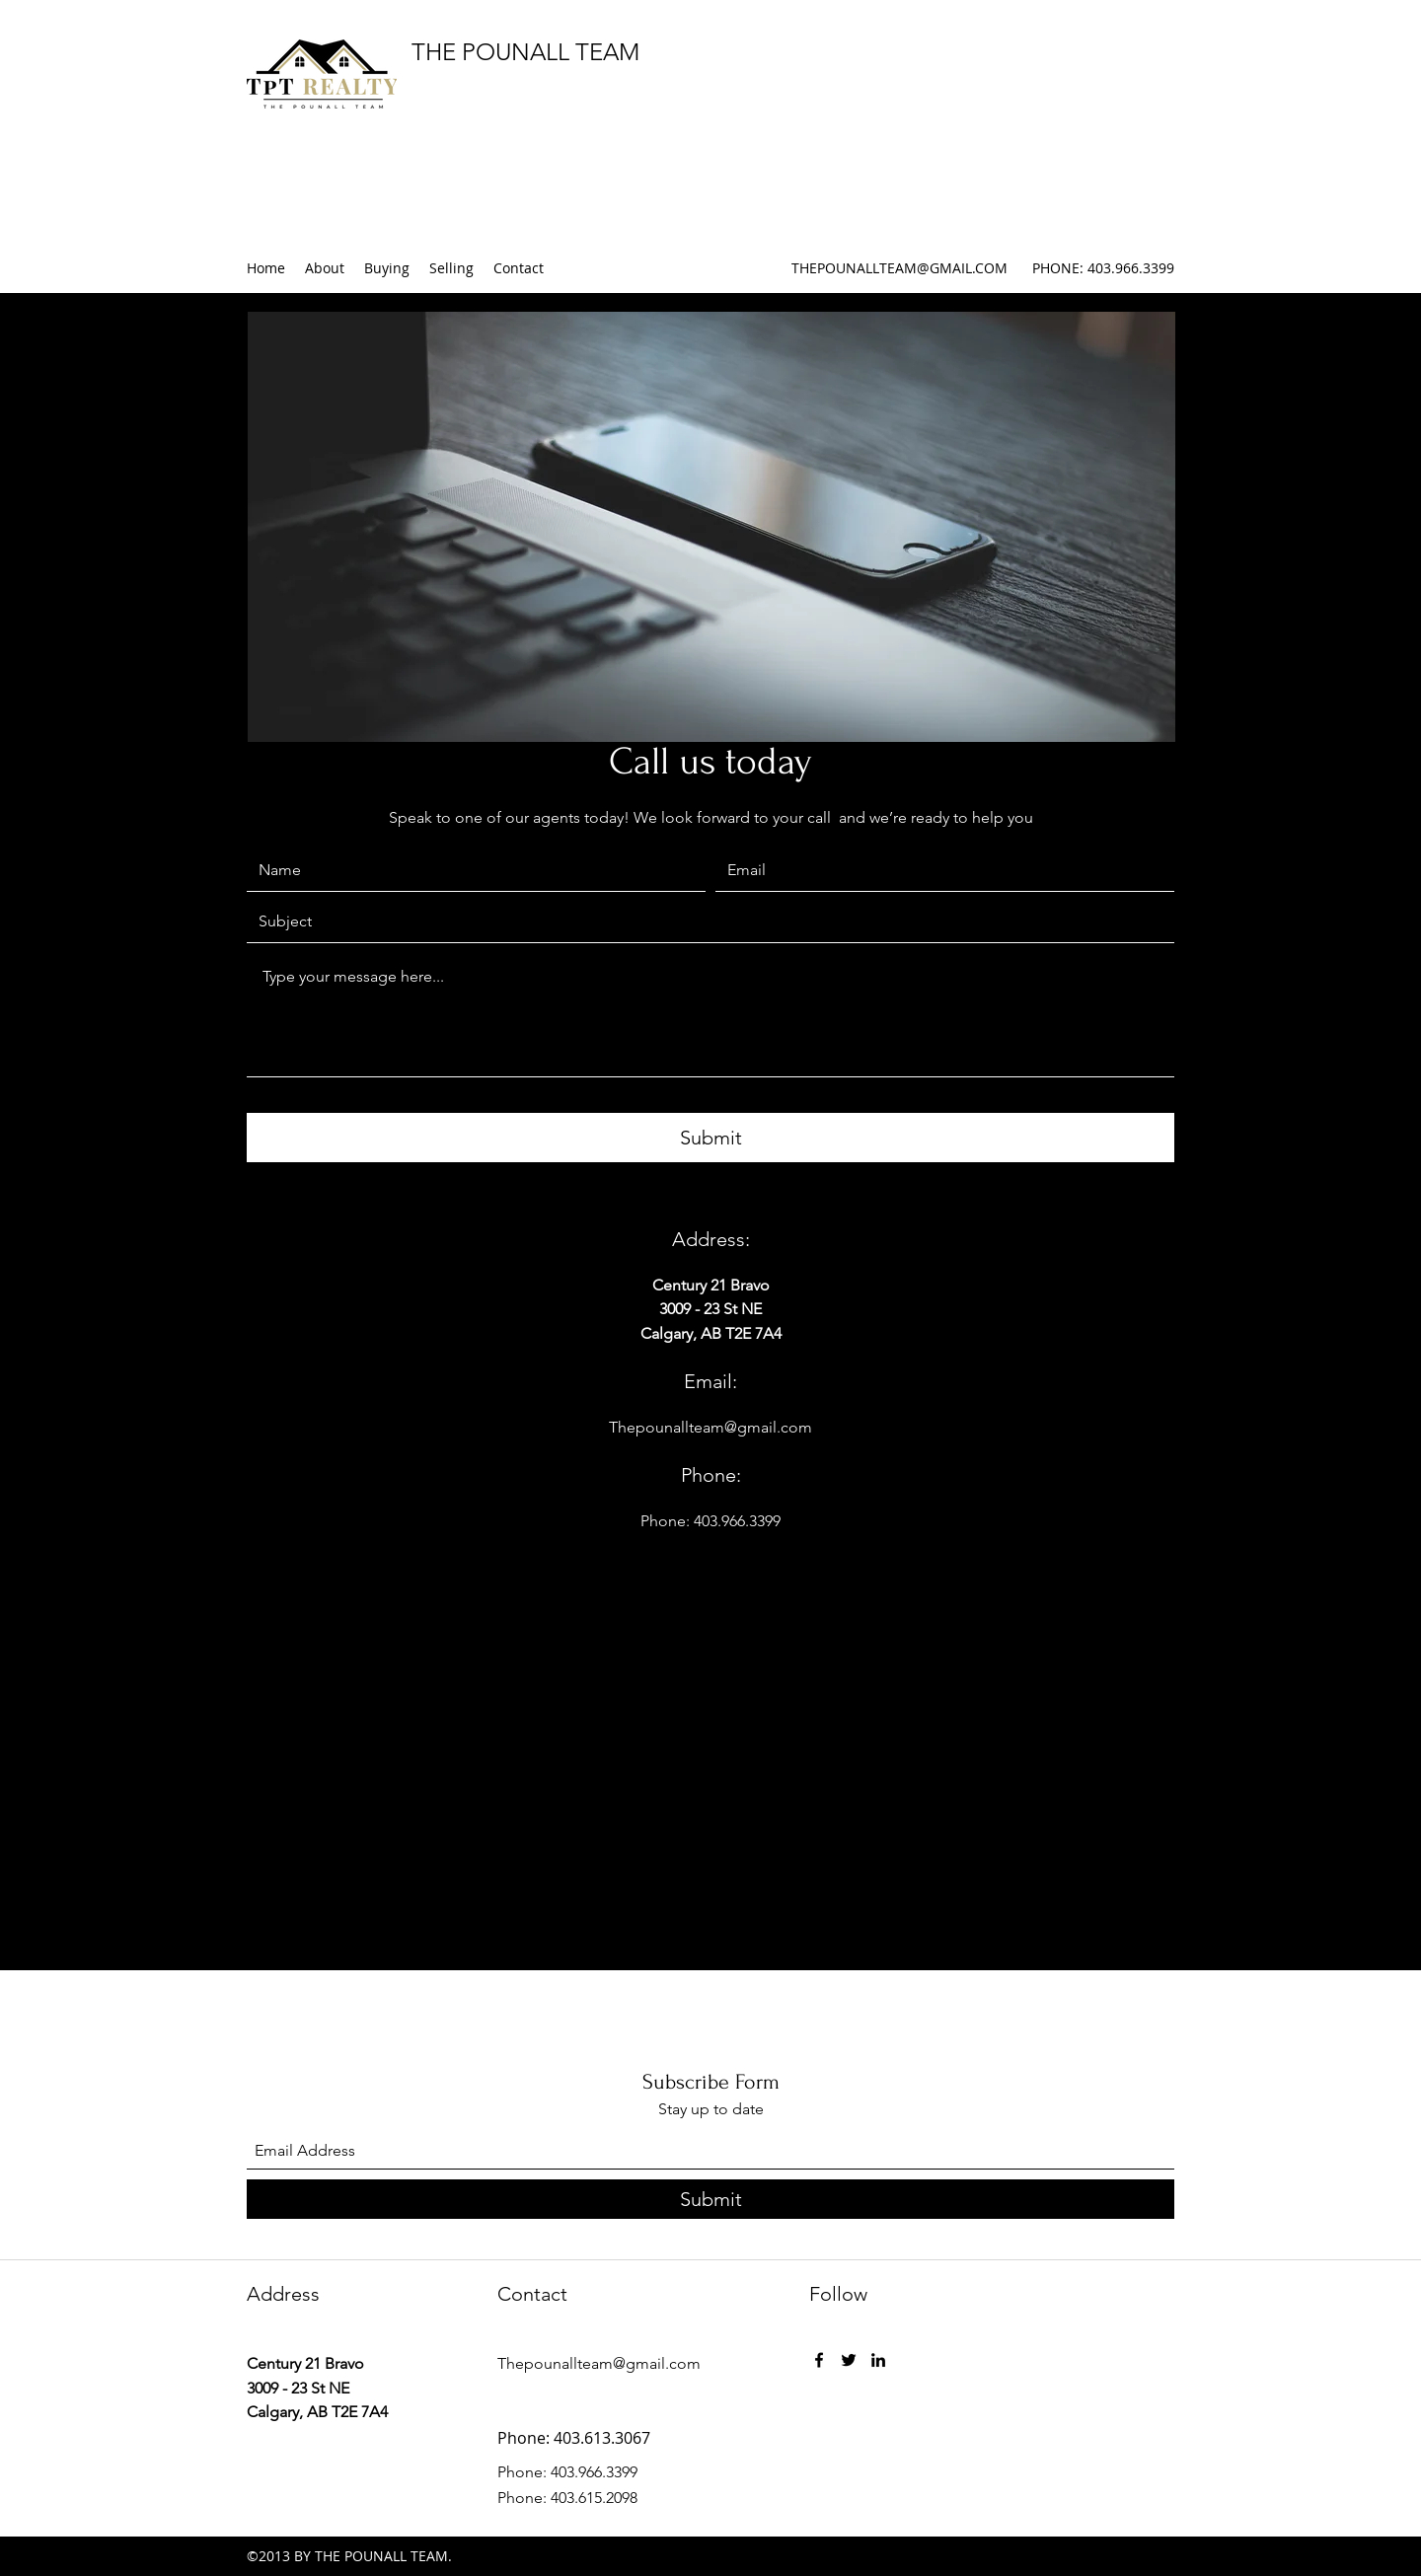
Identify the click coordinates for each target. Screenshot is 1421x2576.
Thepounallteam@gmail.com (710, 1427)
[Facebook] (819, 2360)
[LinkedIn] (878, 2360)
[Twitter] (849, 2360)
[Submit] (710, 1137)
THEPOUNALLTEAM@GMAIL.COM (899, 267)
